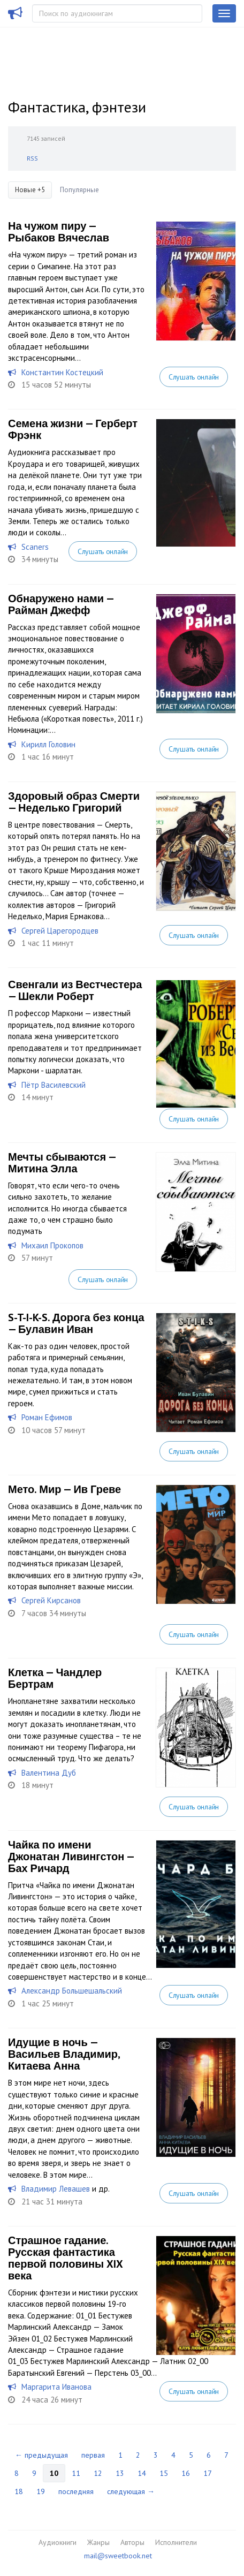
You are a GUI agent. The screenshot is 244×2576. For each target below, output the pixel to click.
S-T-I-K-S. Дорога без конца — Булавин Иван (76, 1323)
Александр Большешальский (71, 1991)
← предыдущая (41, 2455)
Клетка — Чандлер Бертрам (55, 1678)
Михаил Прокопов (52, 1245)
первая (93, 2455)
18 (18, 2491)
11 (76, 2473)
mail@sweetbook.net (118, 2555)
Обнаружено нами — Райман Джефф (60, 604)
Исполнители (176, 2542)
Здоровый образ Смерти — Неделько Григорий (74, 802)
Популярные (79, 189)
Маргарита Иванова (56, 2387)
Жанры (98, 2542)
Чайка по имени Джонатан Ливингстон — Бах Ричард (71, 1856)
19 (40, 2491)
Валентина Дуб (48, 1773)
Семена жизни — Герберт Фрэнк (73, 429)
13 (120, 2473)
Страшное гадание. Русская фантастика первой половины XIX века (65, 2258)
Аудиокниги (58, 2542)
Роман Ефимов (46, 1417)
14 (142, 2473)
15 (163, 2473)
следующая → (131, 2491)
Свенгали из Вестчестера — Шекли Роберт (75, 990)
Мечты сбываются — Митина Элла (62, 1163)
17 (207, 2473)
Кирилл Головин (48, 744)
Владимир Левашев (55, 2189)
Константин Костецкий (62, 372)
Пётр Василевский (53, 1085)
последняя (76, 2491)
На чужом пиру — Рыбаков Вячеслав (58, 232)
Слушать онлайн (194, 377)
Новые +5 (30, 189)
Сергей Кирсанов (51, 1600)
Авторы (132, 2542)
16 (185, 2473)
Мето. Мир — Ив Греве (64, 1489)
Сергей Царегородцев (59, 931)
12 (98, 2473)
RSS (32, 158)
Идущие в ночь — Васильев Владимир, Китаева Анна (64, 2054)
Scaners (35, 547)
